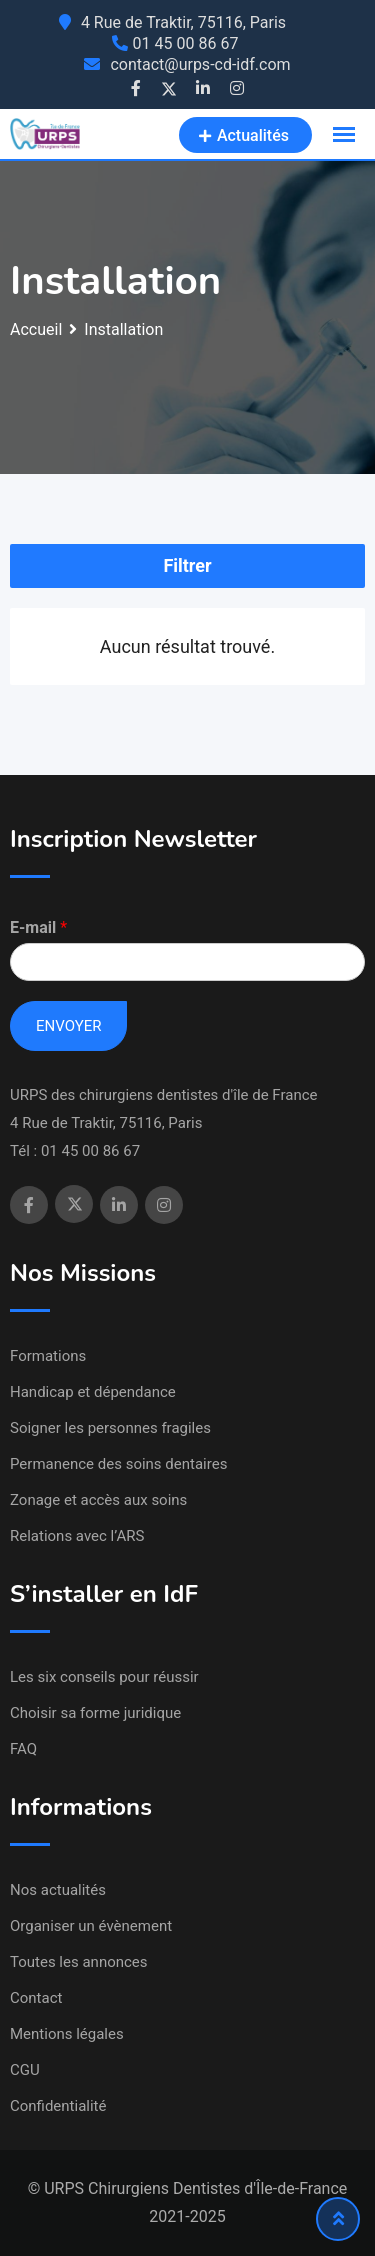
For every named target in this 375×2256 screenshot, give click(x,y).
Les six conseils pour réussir (104, 1677)
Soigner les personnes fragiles (110, 1428)
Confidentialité (58, 2106)
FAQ (23, 1749)
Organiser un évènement (91, 1926)
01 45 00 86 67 (186, 43)
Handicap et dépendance (93, 1392)
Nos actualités (58, 1890)
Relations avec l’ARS (77, 1536)
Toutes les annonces (79, 1962)
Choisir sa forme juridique (95, 1713)
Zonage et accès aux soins (98, 1500)
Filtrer (187, 565)
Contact (36, 1998)
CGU (25, 2070)
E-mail (38, 927)
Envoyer (68, 1026)
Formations (48, 1356)
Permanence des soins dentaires (118, 1464)
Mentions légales (67, 2034)
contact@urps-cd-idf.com (200, 64)
